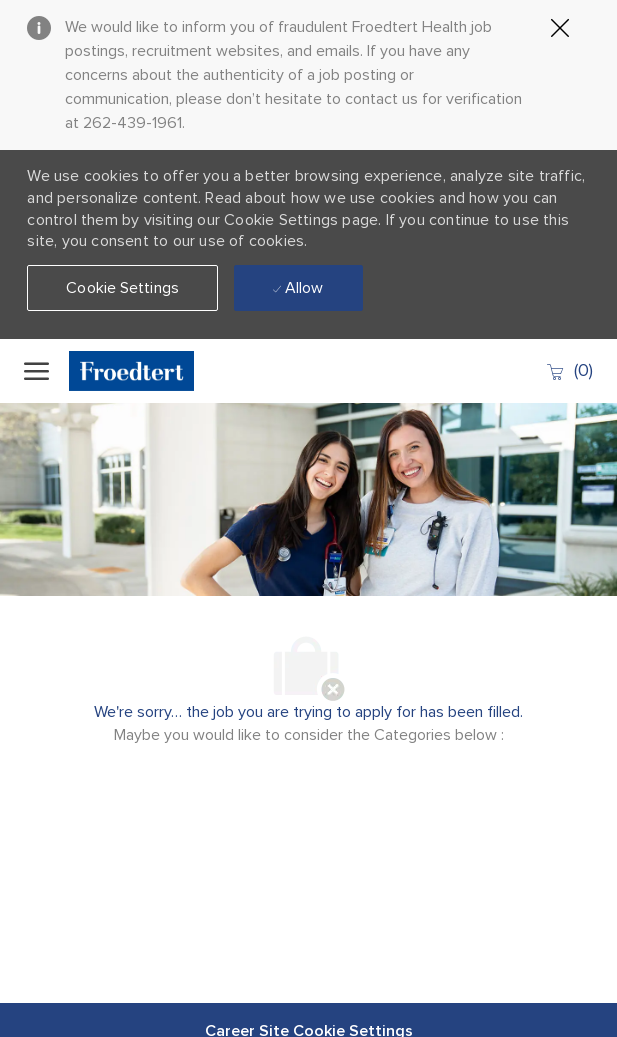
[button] (122, 288)
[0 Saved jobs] (569, 370)
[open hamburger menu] (36, 371)
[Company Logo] (144, 371)
